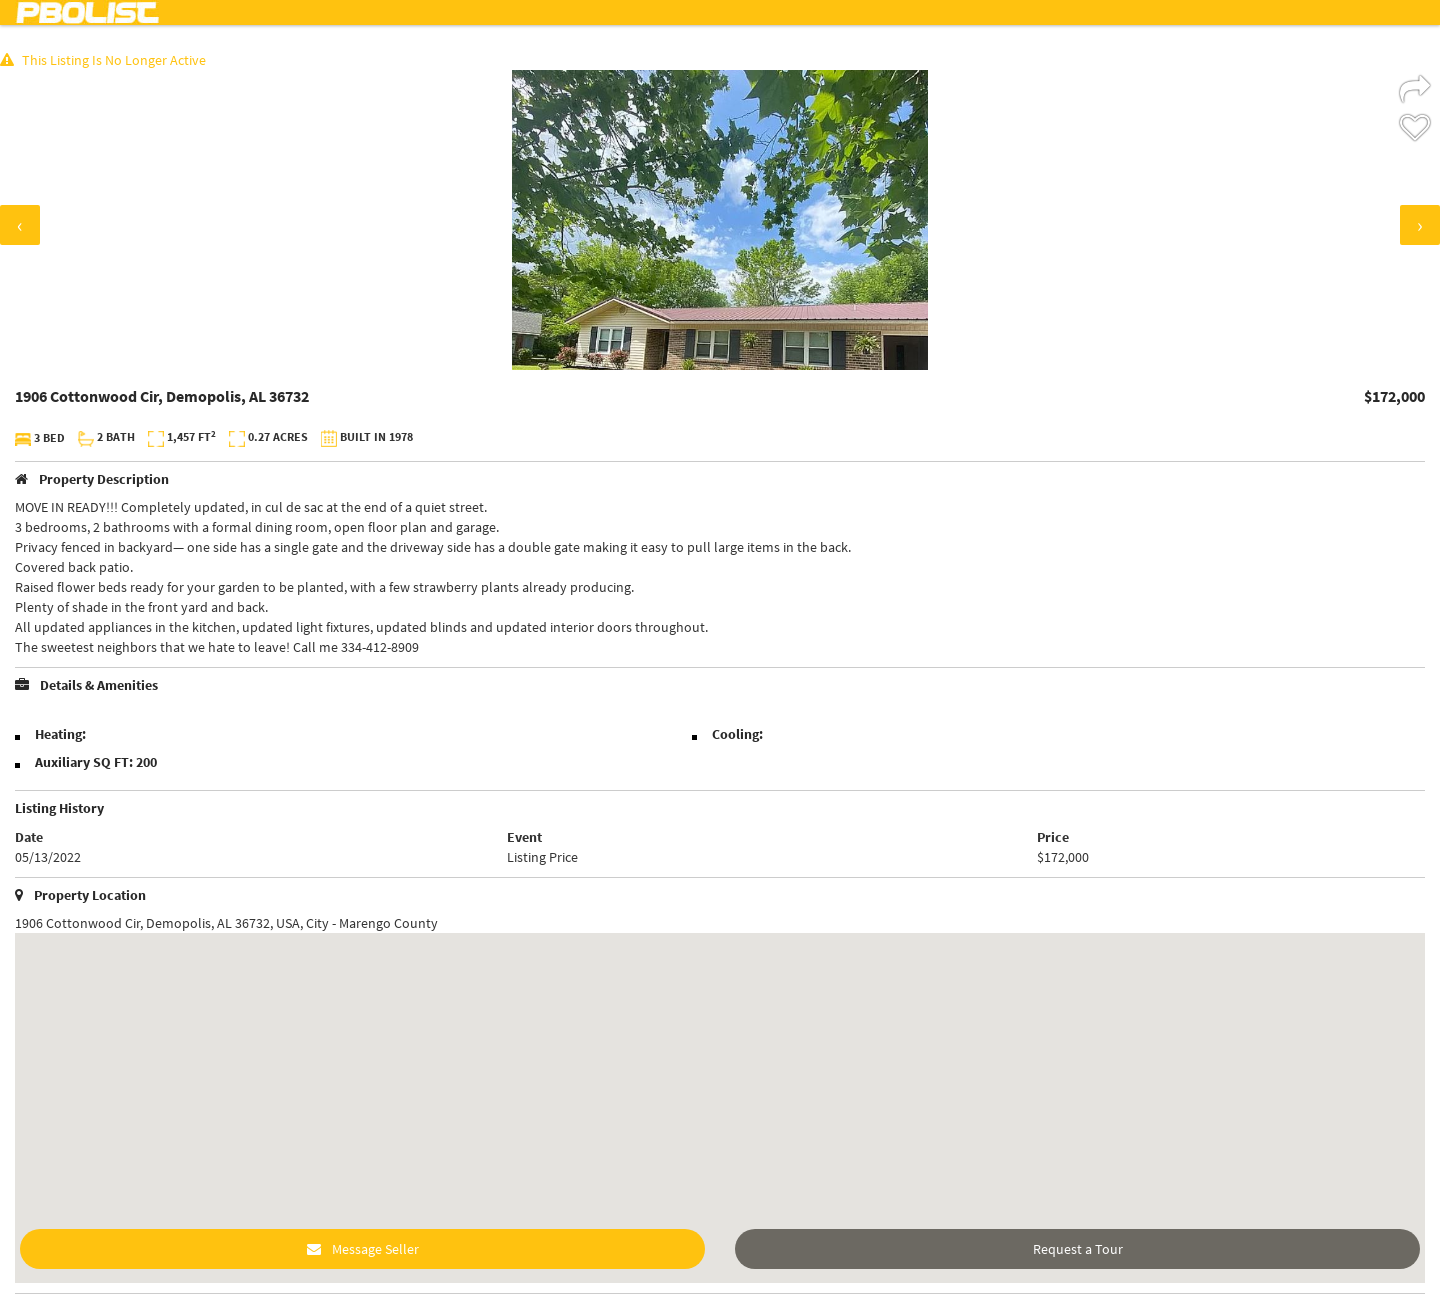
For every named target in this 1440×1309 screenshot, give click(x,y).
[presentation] (20, 225)
